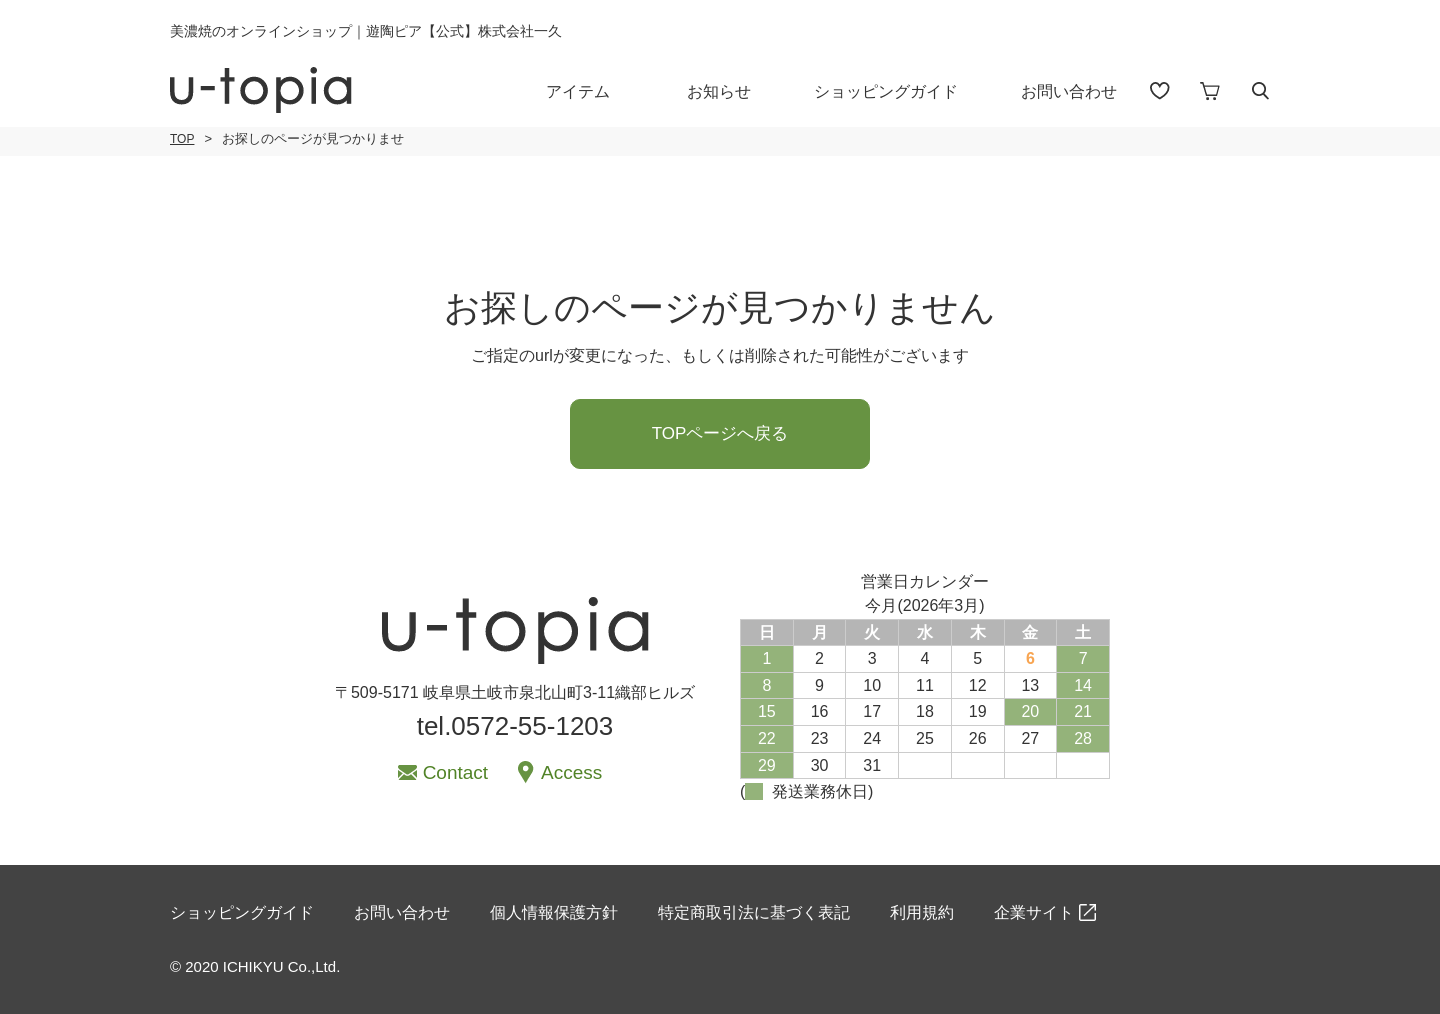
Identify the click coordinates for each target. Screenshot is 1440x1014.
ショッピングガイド (886, 91)
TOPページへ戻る (720, 433)
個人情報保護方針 (554, 912)
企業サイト (1034, 912)
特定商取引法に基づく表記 (754, 912)
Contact (455, 772)
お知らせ (719, 91)
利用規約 (922, 912)
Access (571, 772)
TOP (182, 139)
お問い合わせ (1069, 91)
